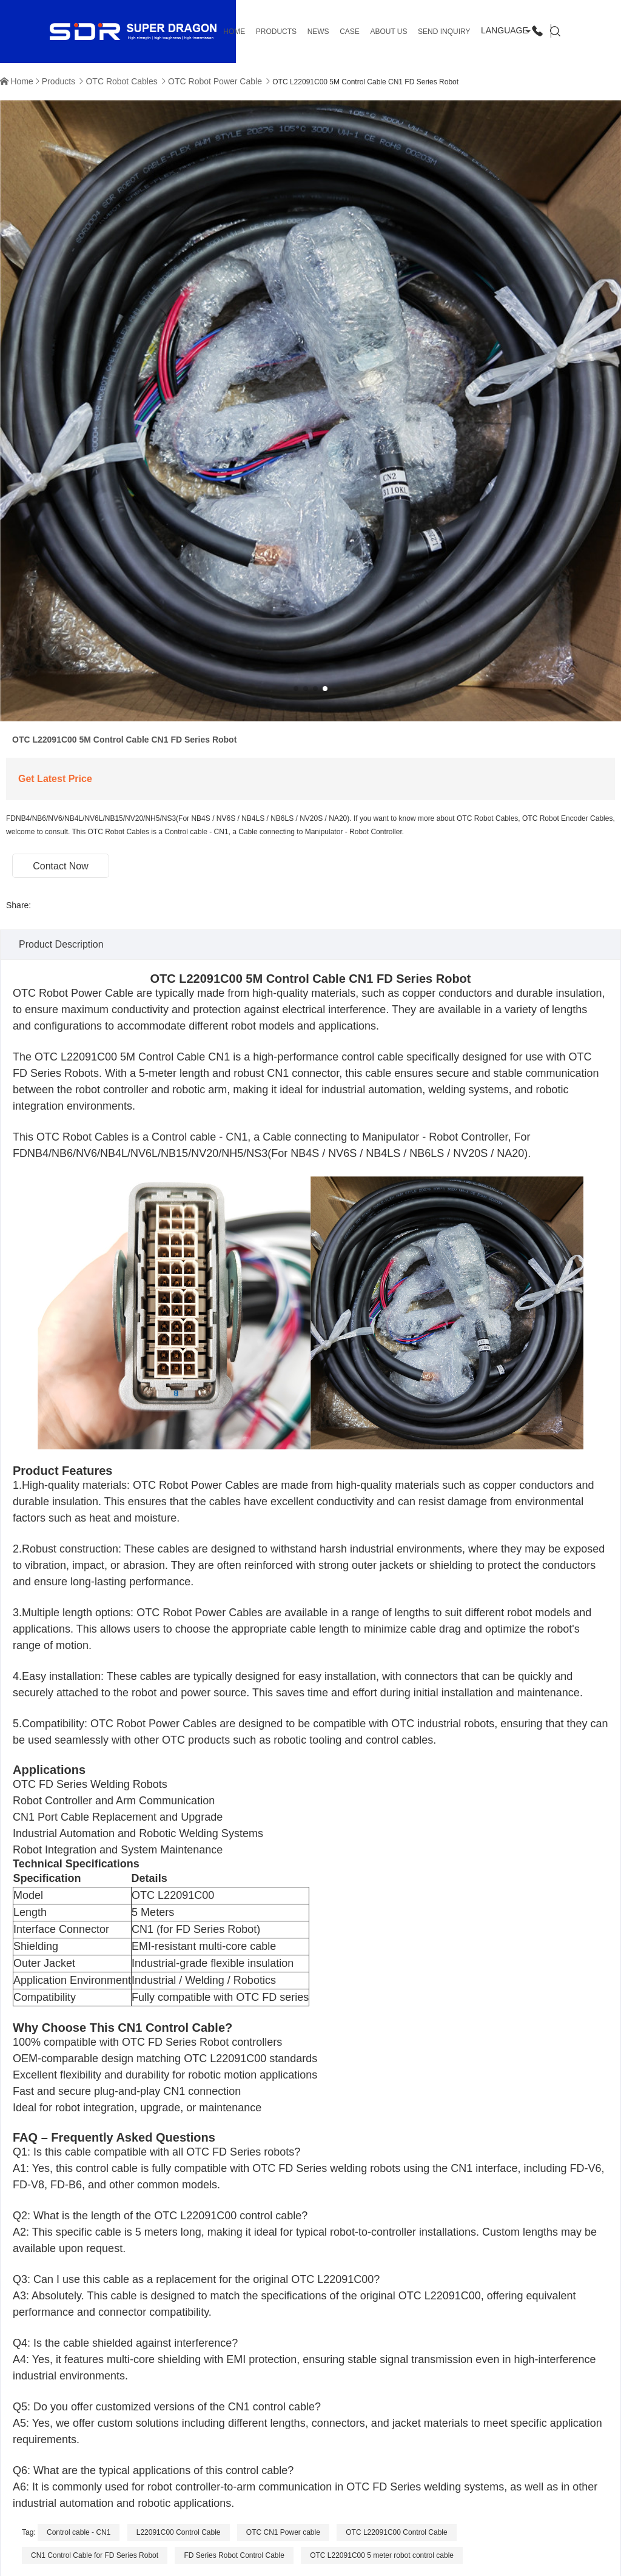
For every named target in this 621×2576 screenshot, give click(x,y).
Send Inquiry (444, 31)
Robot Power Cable (86, 993)
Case (350, 31)
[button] (296, 688)
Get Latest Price (55, 779)
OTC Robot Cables (121, 81)
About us (388, 31)
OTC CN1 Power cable (283, 2532)
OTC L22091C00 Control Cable (396, 2532)
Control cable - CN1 (78, 2532)
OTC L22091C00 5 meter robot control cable (382, 2555)
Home (22, 81)
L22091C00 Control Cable (178, 2532)
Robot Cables (97, 1137)
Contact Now (61, 866)
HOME (234, 31)
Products (276, 31)
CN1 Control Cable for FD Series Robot (94, 2555)
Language (504, 30)
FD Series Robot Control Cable (234, 2555)
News (318, 31)
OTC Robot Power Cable (215, 81)
